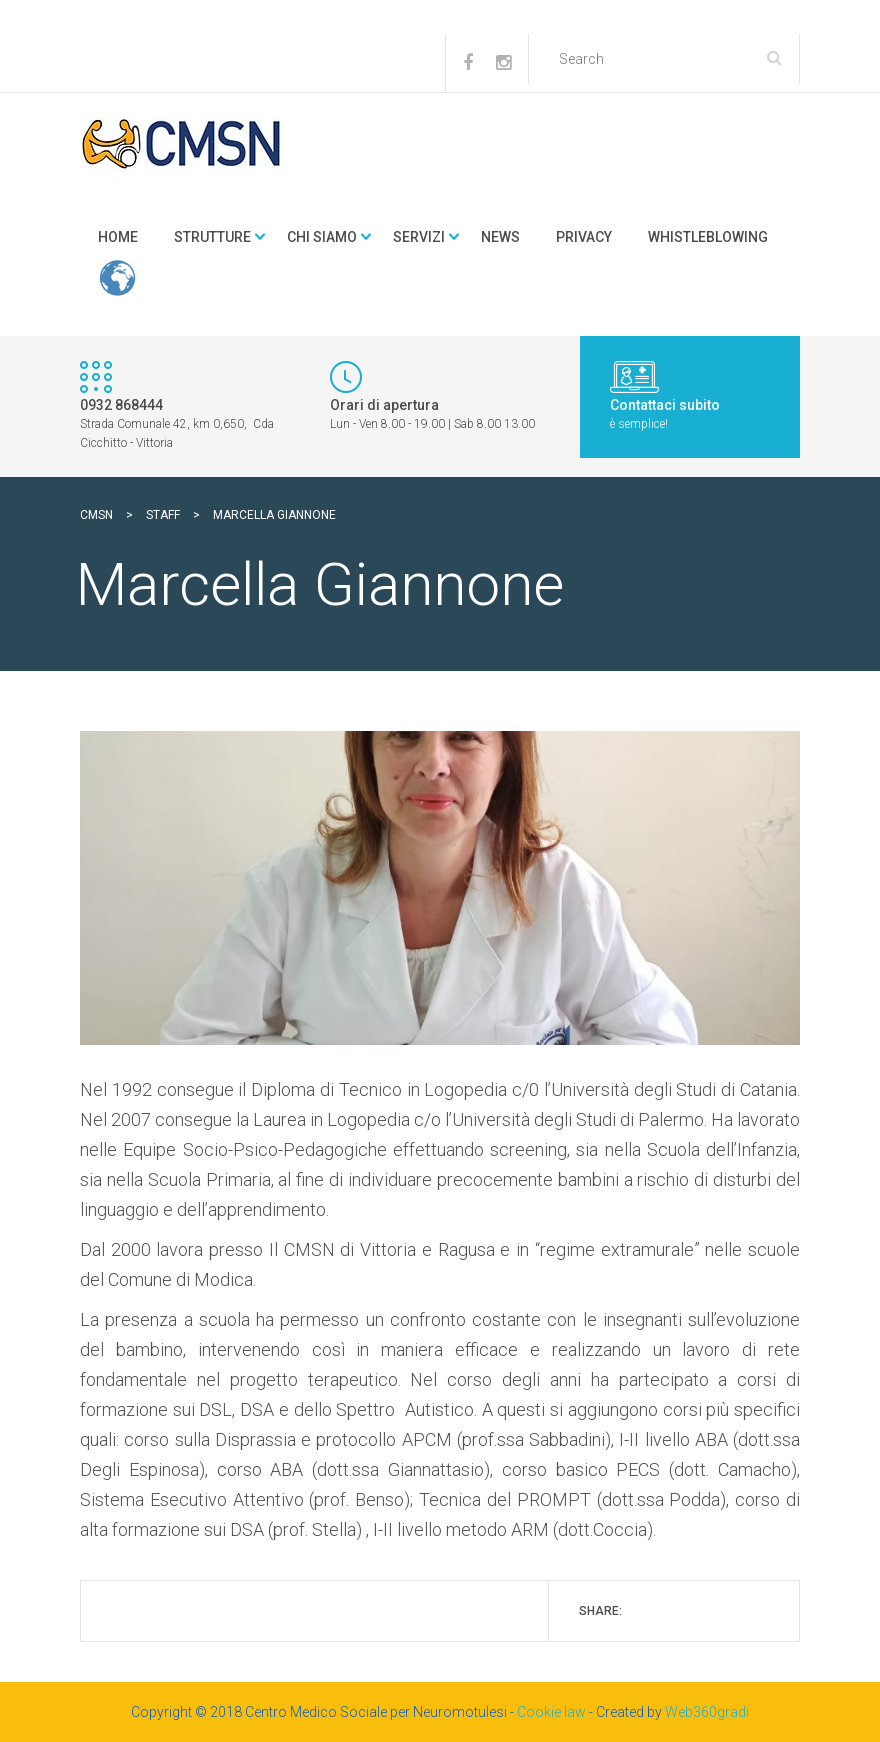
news (500, 237)
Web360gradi (707, 1712)
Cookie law (551, 1712)
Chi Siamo (322, 237)
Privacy (584, 237)
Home (118, 237)
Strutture (212, 237)
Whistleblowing (708, 237)
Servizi (419, 237)
